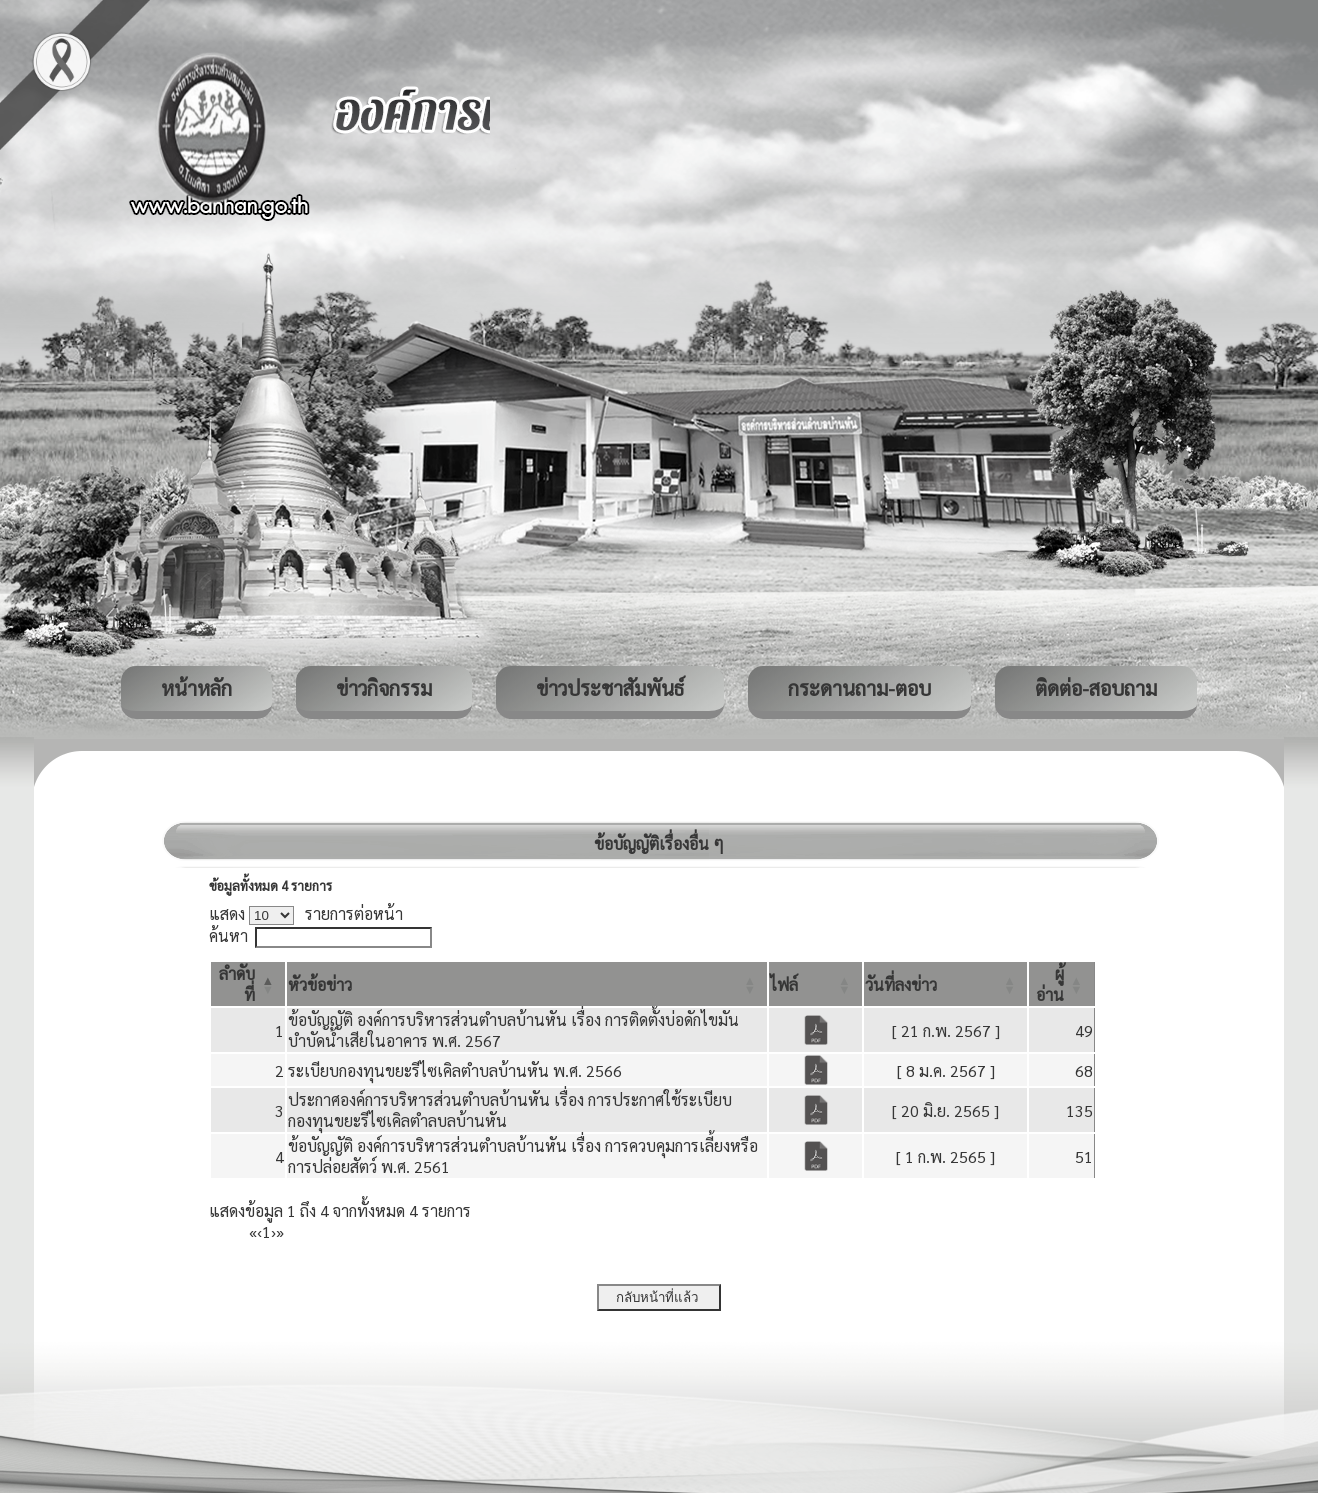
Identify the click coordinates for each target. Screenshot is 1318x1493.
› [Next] (273, 1231)
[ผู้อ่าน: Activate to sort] (1062, 984)
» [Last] (280, 1231)
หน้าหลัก (196, 688)
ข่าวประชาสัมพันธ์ (610, 688)
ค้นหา (228, 935)
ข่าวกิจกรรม (384, 688)
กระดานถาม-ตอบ (859, 688)
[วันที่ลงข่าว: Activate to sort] (945, 984)
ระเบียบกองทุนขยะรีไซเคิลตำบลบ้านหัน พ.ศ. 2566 (455, 1070)
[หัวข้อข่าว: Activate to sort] (527, 984)
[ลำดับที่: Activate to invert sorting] (248, 984)
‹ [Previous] (259, 1231)
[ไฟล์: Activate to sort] (815, 984)
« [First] (253, 1231)
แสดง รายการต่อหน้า (306, 913)
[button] (320, 984)
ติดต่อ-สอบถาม (1096, 688)
